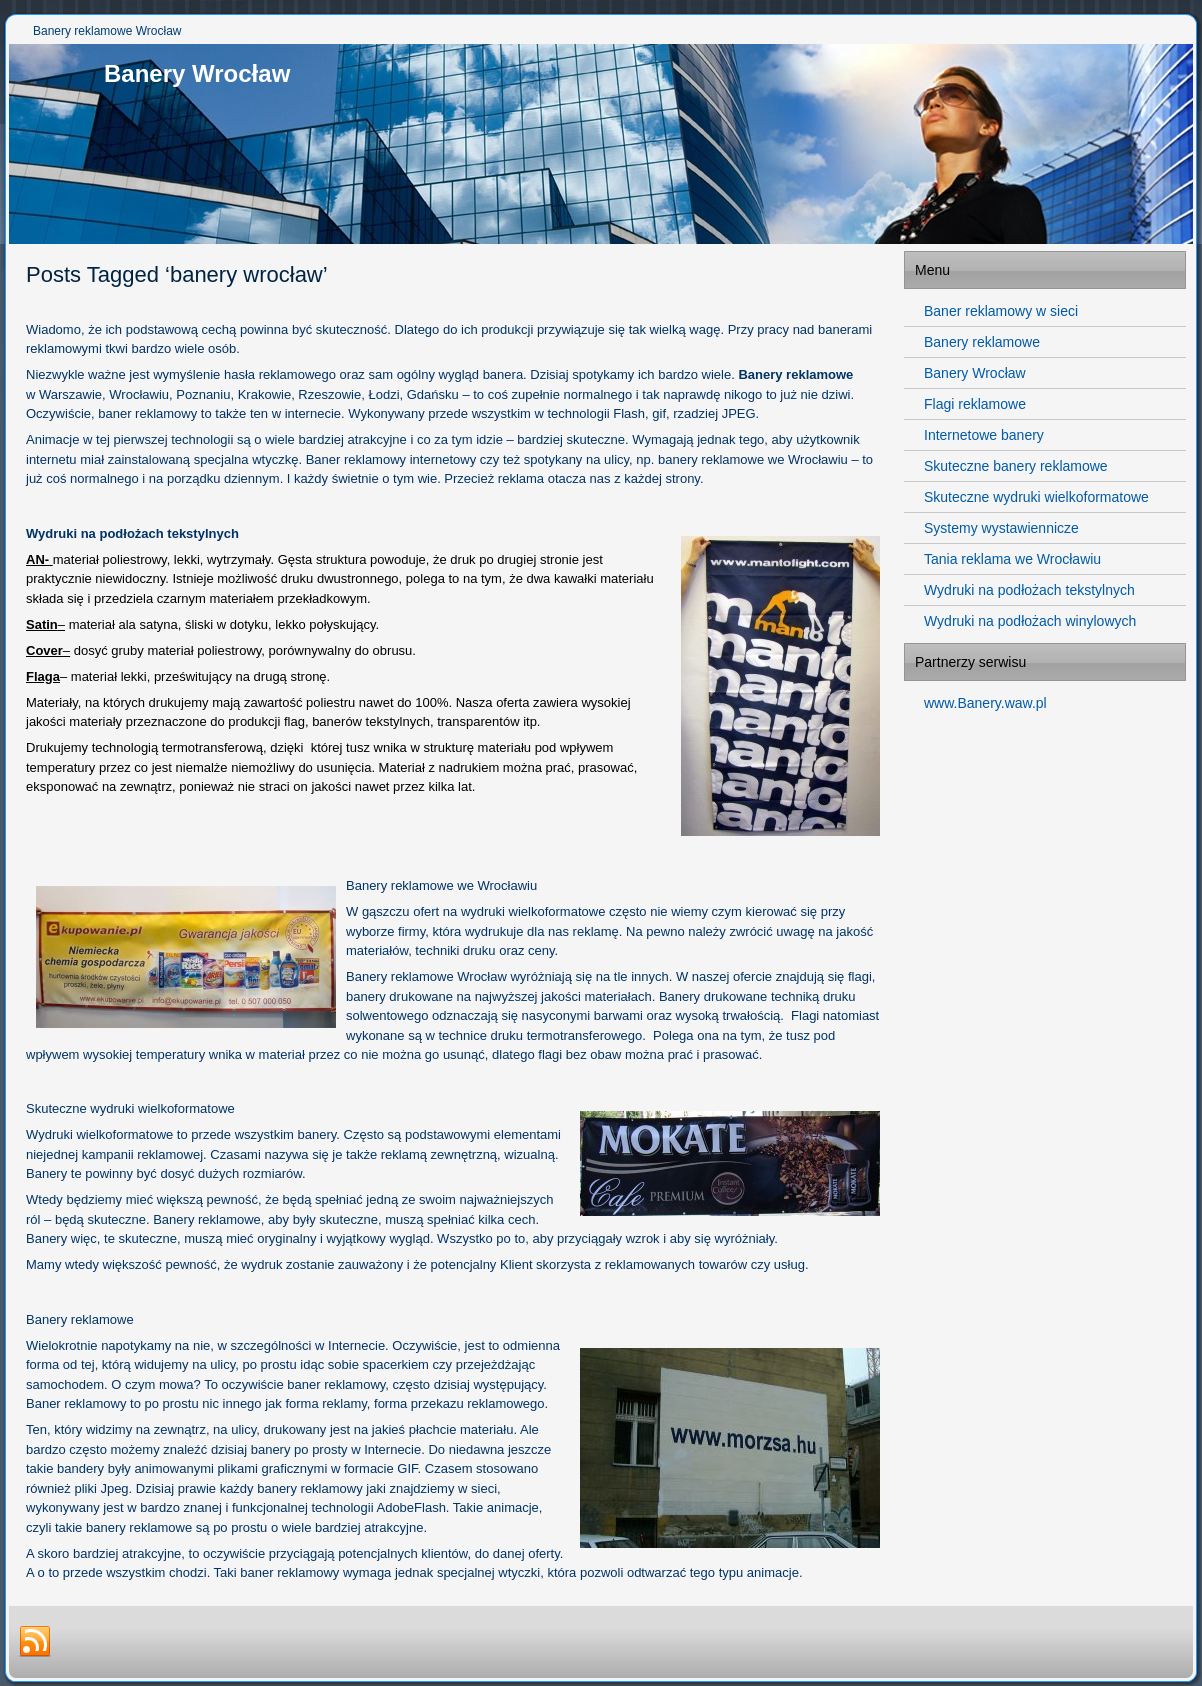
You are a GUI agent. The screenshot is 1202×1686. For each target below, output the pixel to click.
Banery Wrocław (197, 73)
